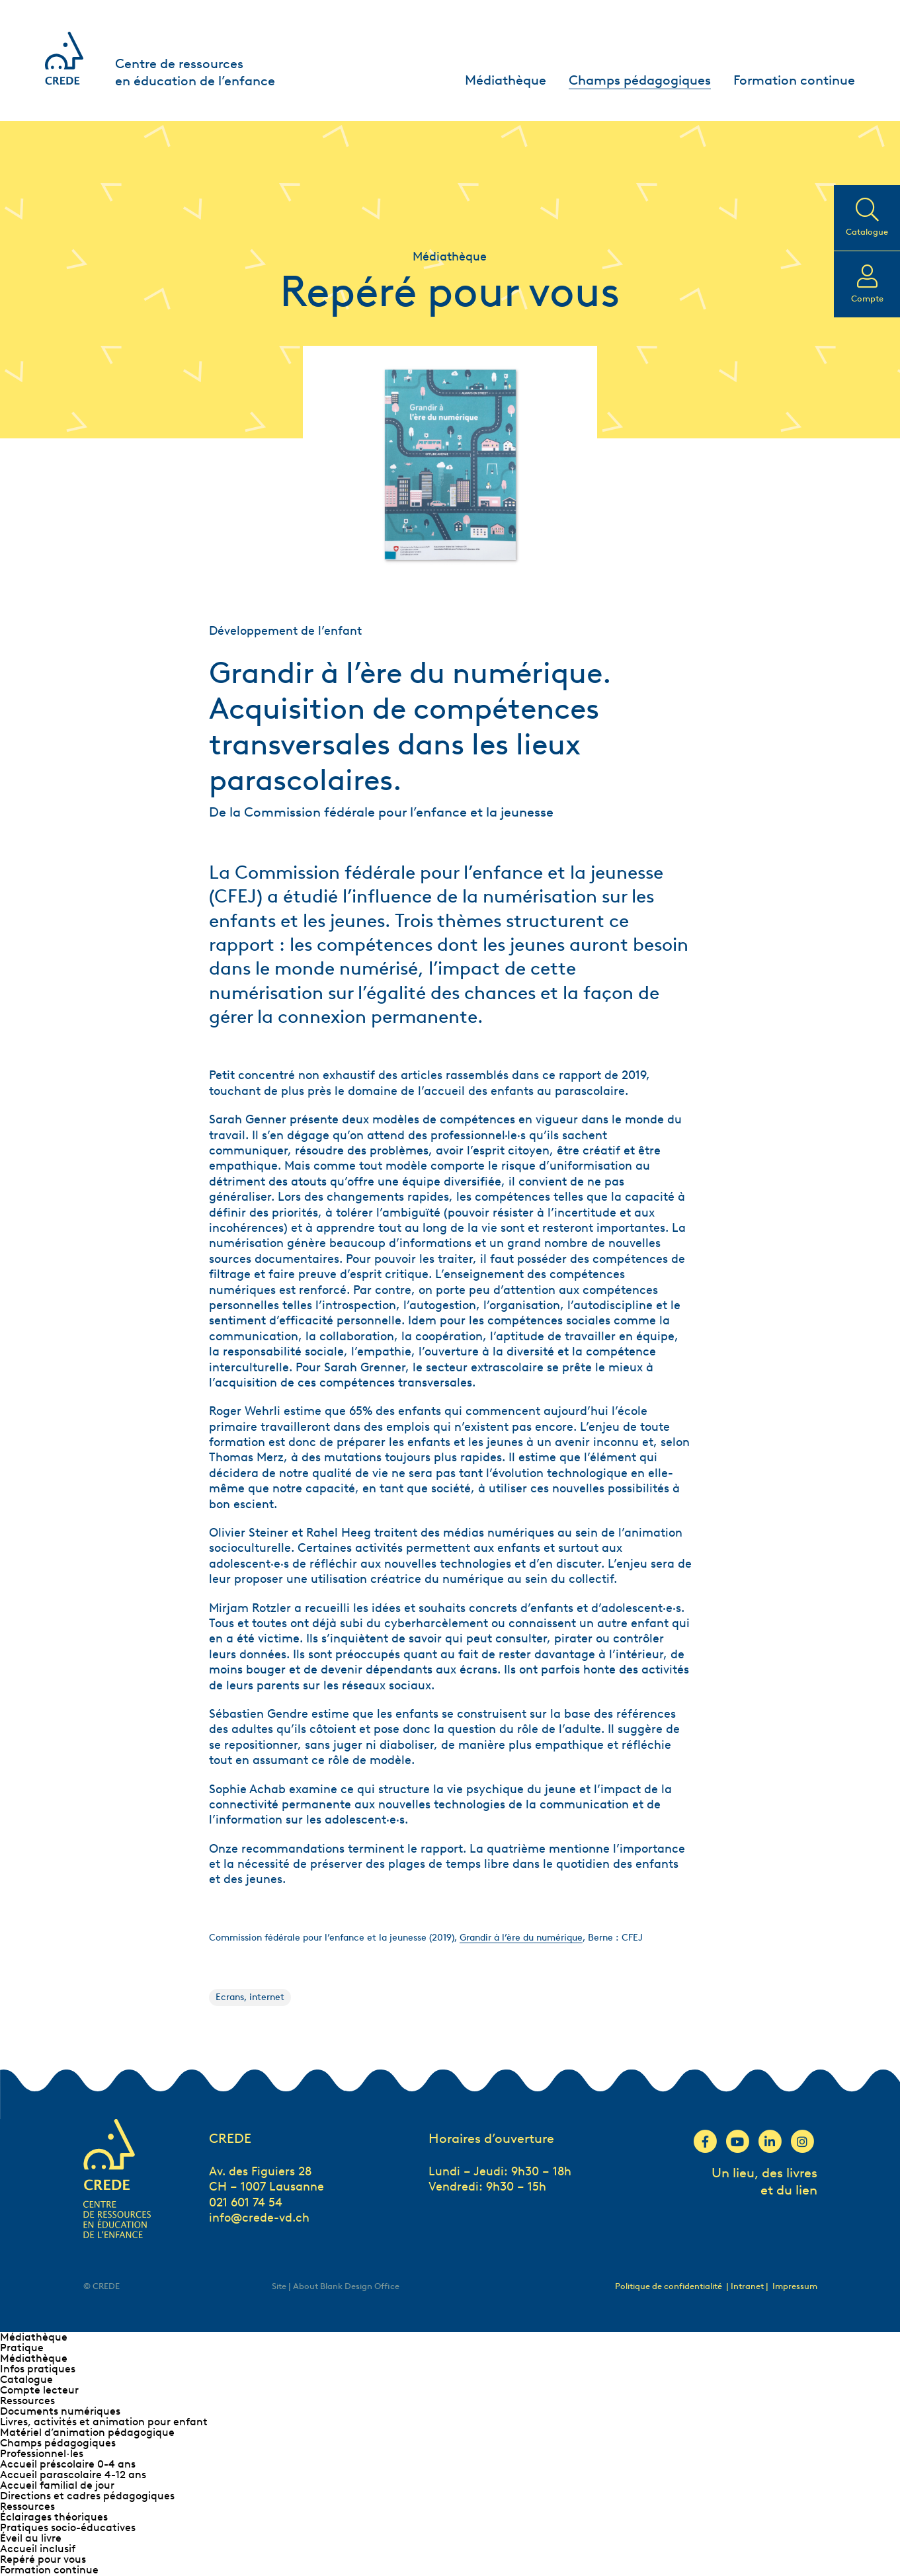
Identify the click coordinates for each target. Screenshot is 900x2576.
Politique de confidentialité (668, 2286)
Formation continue (794, 80)
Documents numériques (60, 2411)
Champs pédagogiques (640, 80)
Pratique (22, 2347)
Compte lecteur (39, 2390)
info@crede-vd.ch (259, 2217)
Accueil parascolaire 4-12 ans (73, 2474)
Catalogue (26, 2379)
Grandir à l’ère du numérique (521, 1937)
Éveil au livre (30, 2538)
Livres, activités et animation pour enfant (104, 2421)
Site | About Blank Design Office (335, 2286)
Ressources (27, 2400)
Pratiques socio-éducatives (68, 2527)
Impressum (794, 2286)
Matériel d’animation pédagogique (87, 2432)
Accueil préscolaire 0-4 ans (68, 2464)
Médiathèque (505, 80)
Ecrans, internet (250, 1997)
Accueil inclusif (37, 2548)
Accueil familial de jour (57, 2485)
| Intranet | (748, 2286)
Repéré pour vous (43, 2559)
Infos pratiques (37, 2368)
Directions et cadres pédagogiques (87, 2495)
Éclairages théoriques (54, 2517)
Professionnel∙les (41, 2453)
